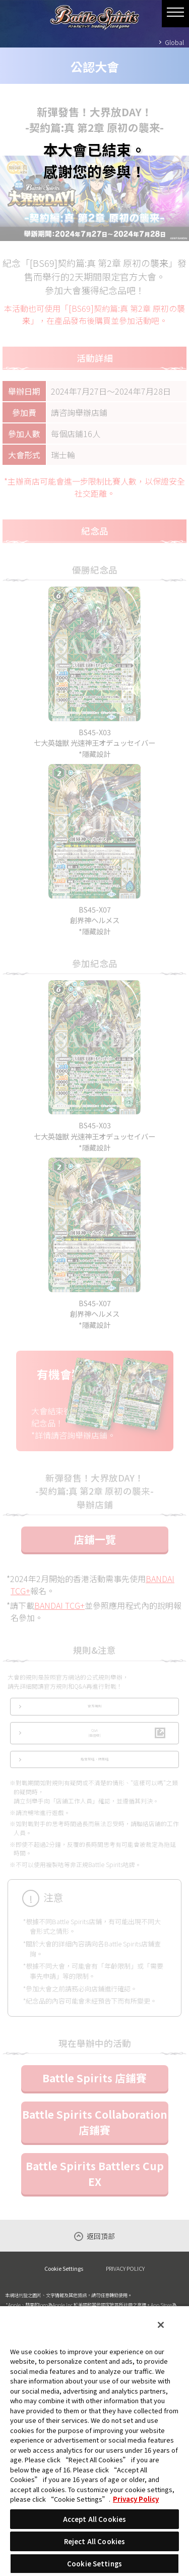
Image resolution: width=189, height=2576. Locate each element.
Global (174, 42)
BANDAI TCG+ (59, 1615)
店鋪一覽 (95, 1549)
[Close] (161, 2325)
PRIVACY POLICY (125, 2299)
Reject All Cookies (94, 2541)
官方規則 (95, 1719)
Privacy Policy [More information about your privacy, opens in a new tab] (136, 2499)
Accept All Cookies (94, 2519)
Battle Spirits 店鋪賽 (94, 2108)
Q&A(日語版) (94, 1753)
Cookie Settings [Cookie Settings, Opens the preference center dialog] (94, 2563)
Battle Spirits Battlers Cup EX (95, 2203)
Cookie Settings (63, 2299)
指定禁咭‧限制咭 (95, 1787)
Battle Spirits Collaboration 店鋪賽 (94, 2151)
